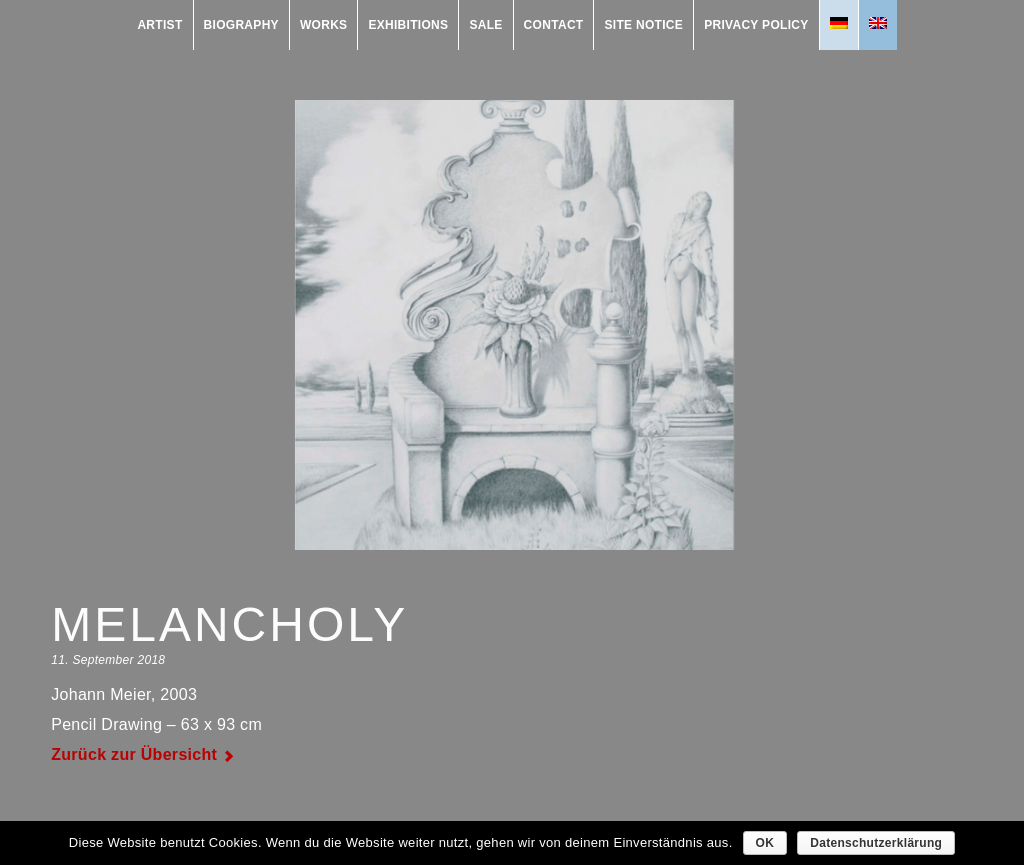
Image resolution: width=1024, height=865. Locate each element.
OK (765, 843)
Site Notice (643, 25)
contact (554, 25)
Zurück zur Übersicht (134, 754)
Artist (159, 25)
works (324, 25)
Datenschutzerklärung (876, 843)
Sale (485, 25)
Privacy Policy (756, 25)
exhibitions (408, 25)
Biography (241, 25)
